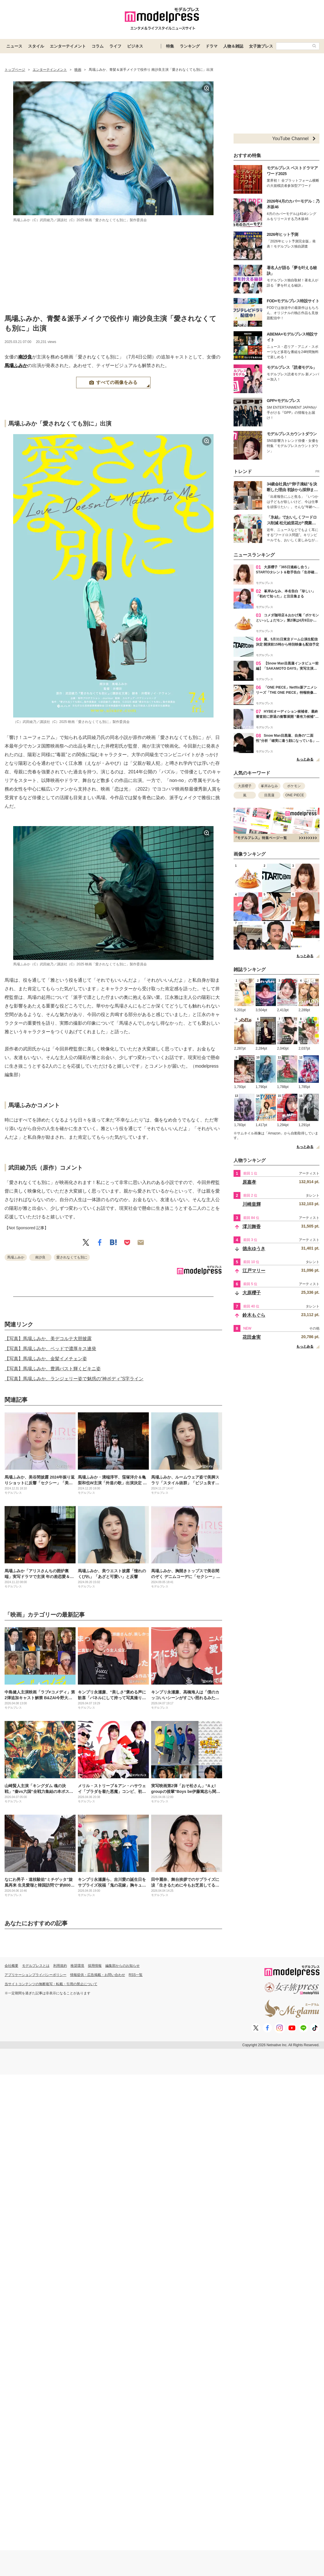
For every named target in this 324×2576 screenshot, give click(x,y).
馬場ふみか (16, 365)
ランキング (190, 46)
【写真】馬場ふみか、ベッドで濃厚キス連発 (50, 1348)
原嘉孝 (249, 1182)
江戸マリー (253, 1270)
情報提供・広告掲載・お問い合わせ (97, 1975)
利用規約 (60, 1966)
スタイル (36, 46)
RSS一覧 (136, 1975)
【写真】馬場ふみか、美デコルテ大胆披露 (48, 1338)
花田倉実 (251, 1337)
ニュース (14, 46)
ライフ (115, 46)
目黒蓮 (269, 795)
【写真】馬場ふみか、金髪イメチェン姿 (46, 1358)
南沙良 (25, 356)
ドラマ (212, 46)
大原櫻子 (245, 786)
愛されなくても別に (71, 1257)
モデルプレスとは (36, 1966)
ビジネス (135, 46)
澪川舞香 (251, 1226)
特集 (170, 46)
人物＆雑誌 (233, 46)
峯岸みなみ (269, 786)
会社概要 (11, 1966)
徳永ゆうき (253, 1248)
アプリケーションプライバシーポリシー (35, 1975)
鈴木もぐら (253, 1315)
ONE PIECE (294, 795)
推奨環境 (77, 1966)
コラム (98, 46)
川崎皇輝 (251, 1204)
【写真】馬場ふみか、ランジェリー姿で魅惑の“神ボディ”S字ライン (74, 1378)
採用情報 (95, 1966)
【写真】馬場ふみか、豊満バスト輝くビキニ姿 (53, 1368)
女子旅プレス (261, 46)
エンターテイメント (68, 46)
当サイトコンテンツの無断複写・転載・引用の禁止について (51, 1984)
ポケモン (294, 786)
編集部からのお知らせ (122, 1966)
